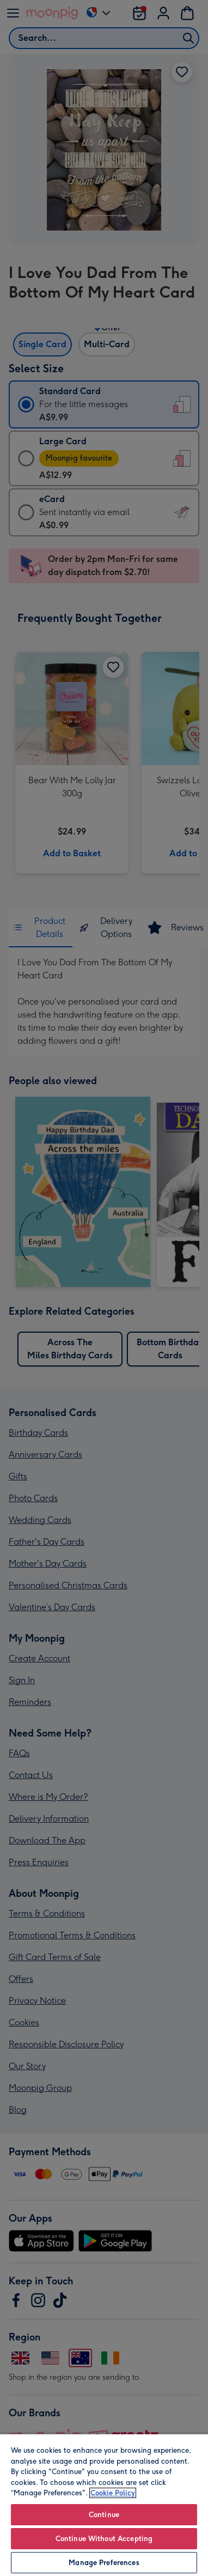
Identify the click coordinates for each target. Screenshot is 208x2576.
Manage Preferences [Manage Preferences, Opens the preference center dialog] (104, 2563)
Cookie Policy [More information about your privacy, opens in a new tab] (112, 2493)
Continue (104, 2515)
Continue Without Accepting (104, 2539)
